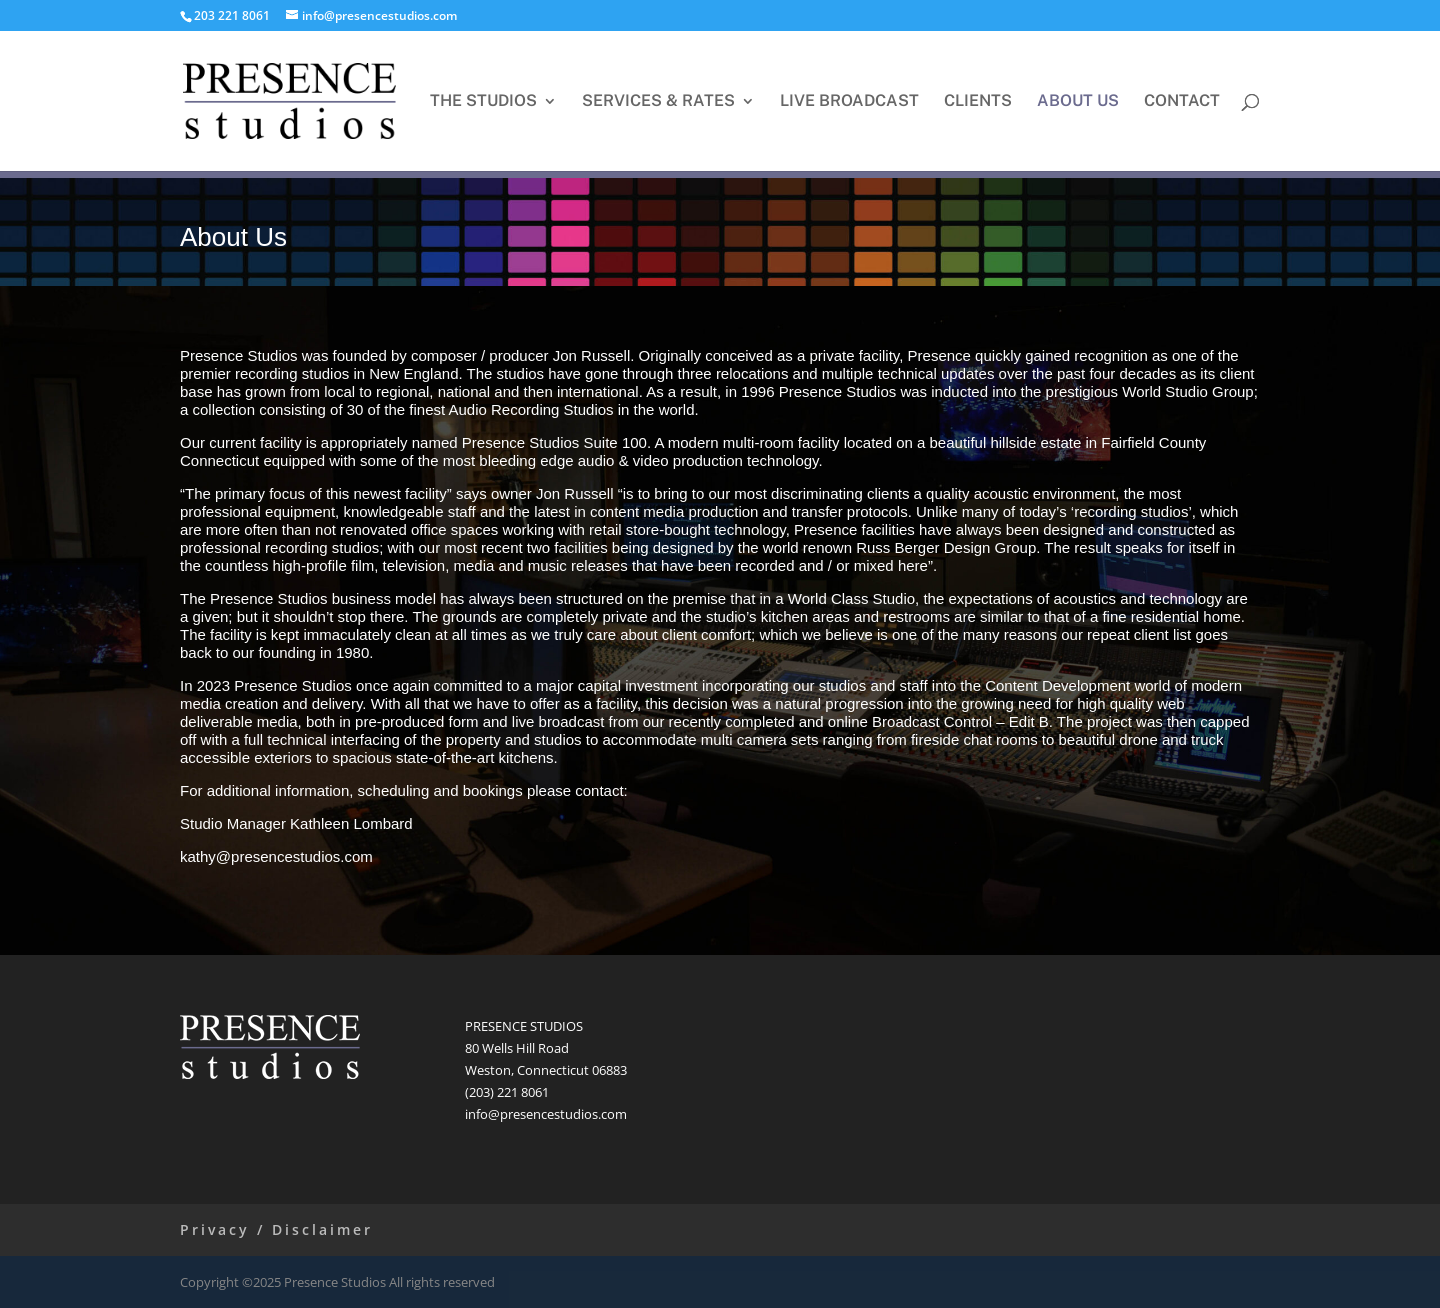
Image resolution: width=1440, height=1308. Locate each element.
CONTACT (1182, 102)
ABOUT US (1078, 102)
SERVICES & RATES (658, 102)
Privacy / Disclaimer (276, 1229)
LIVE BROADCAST (849, 102)
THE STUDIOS (483, 102)
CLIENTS (978, 102)
